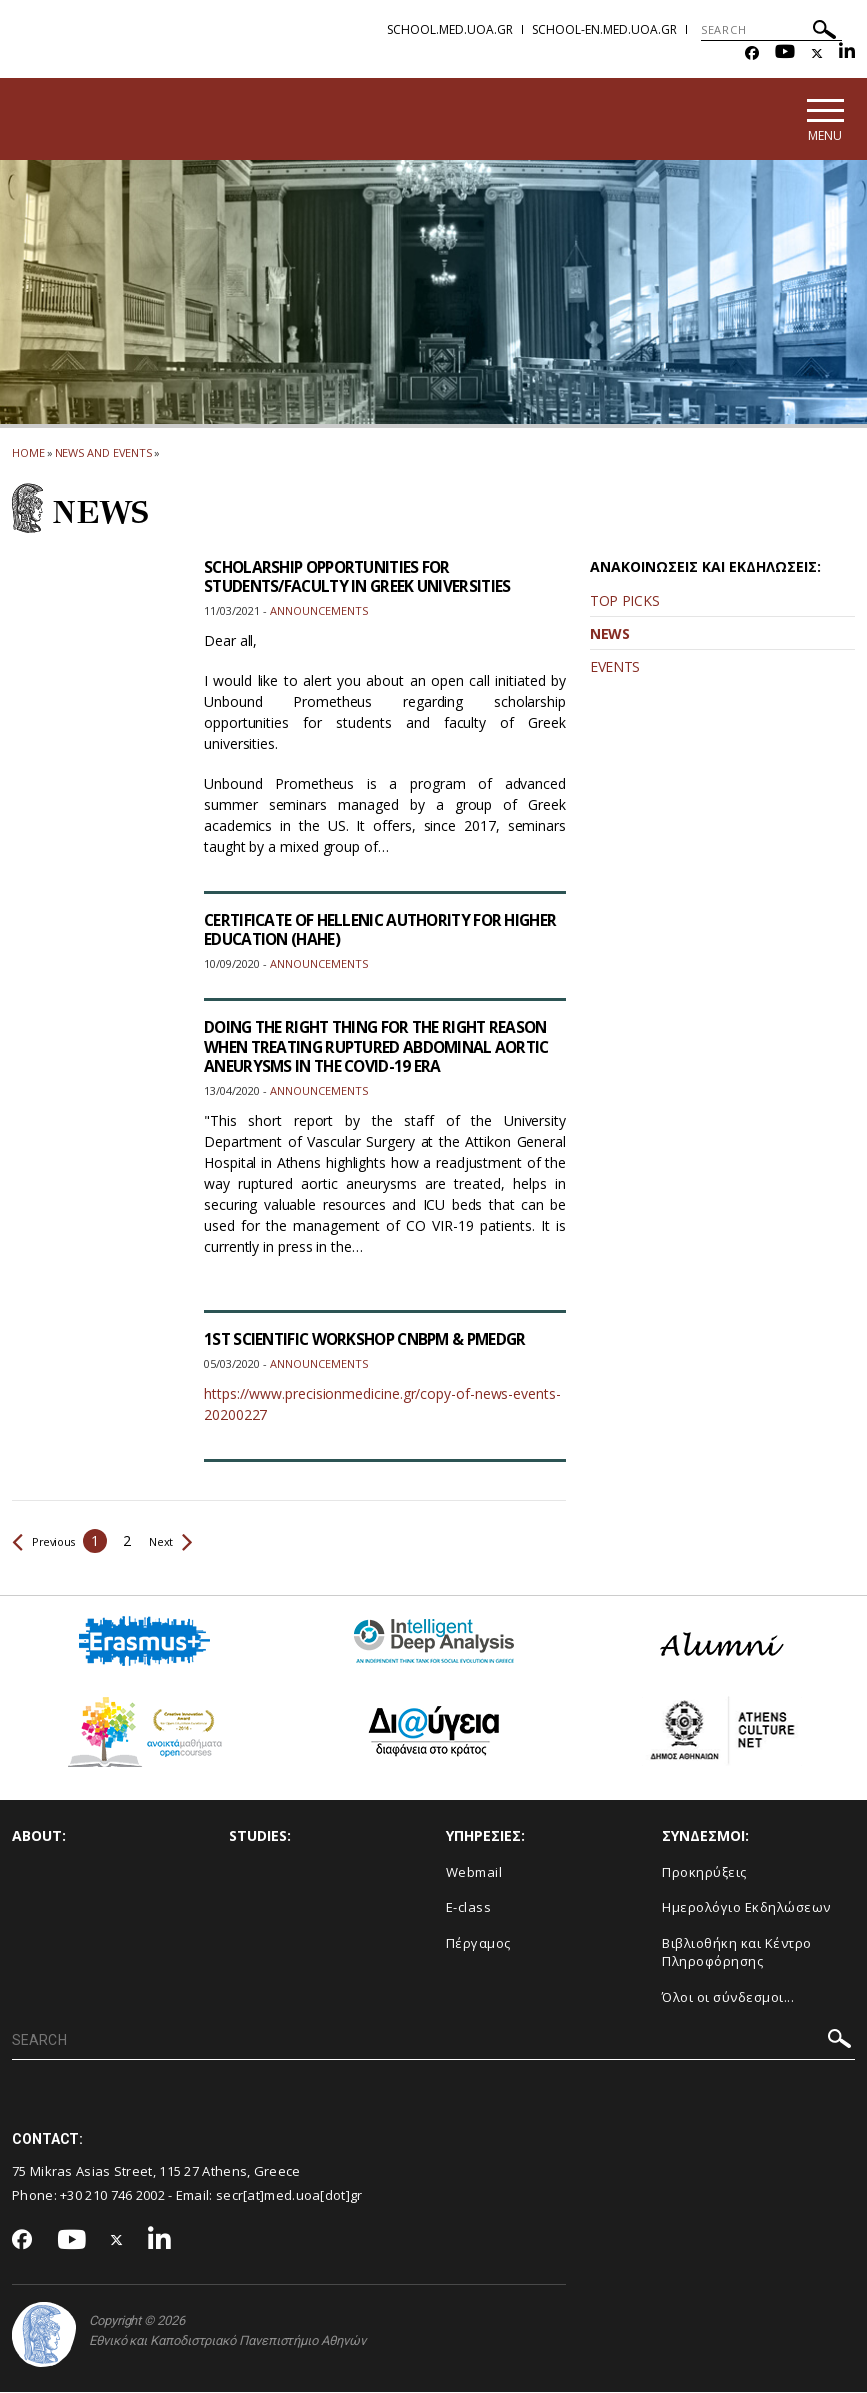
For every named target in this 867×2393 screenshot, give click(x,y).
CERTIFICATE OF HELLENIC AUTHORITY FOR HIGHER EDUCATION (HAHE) (359, 930)
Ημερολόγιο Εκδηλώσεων (746, 1908)
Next (183, 1542)
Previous (48, 1542)
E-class (469, 1908)
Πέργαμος (478, 1944)
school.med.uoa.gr (450, 29)
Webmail (474, 1873)
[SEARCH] (771, 30)
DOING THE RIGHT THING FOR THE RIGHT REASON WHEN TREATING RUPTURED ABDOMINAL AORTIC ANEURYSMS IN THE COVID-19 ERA (380, 1058)
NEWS (610, 634)
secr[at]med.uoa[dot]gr (289, 2197)
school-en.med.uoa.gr (604, 29)
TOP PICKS (624, 601)
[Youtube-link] (785, 53)
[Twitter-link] (817, 53)
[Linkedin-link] (847, 53)
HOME (28, 453)
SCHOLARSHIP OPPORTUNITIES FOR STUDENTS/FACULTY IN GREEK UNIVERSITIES (363, 577)
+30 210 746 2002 (112, 2197)
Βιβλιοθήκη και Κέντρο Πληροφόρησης (737, 1953)
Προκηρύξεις (704, 1873)
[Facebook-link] (752, 53)
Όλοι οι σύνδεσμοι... (728, 1998)
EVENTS (615, 667)
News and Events (104, 453)
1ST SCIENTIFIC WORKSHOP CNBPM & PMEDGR (372, 1341)
